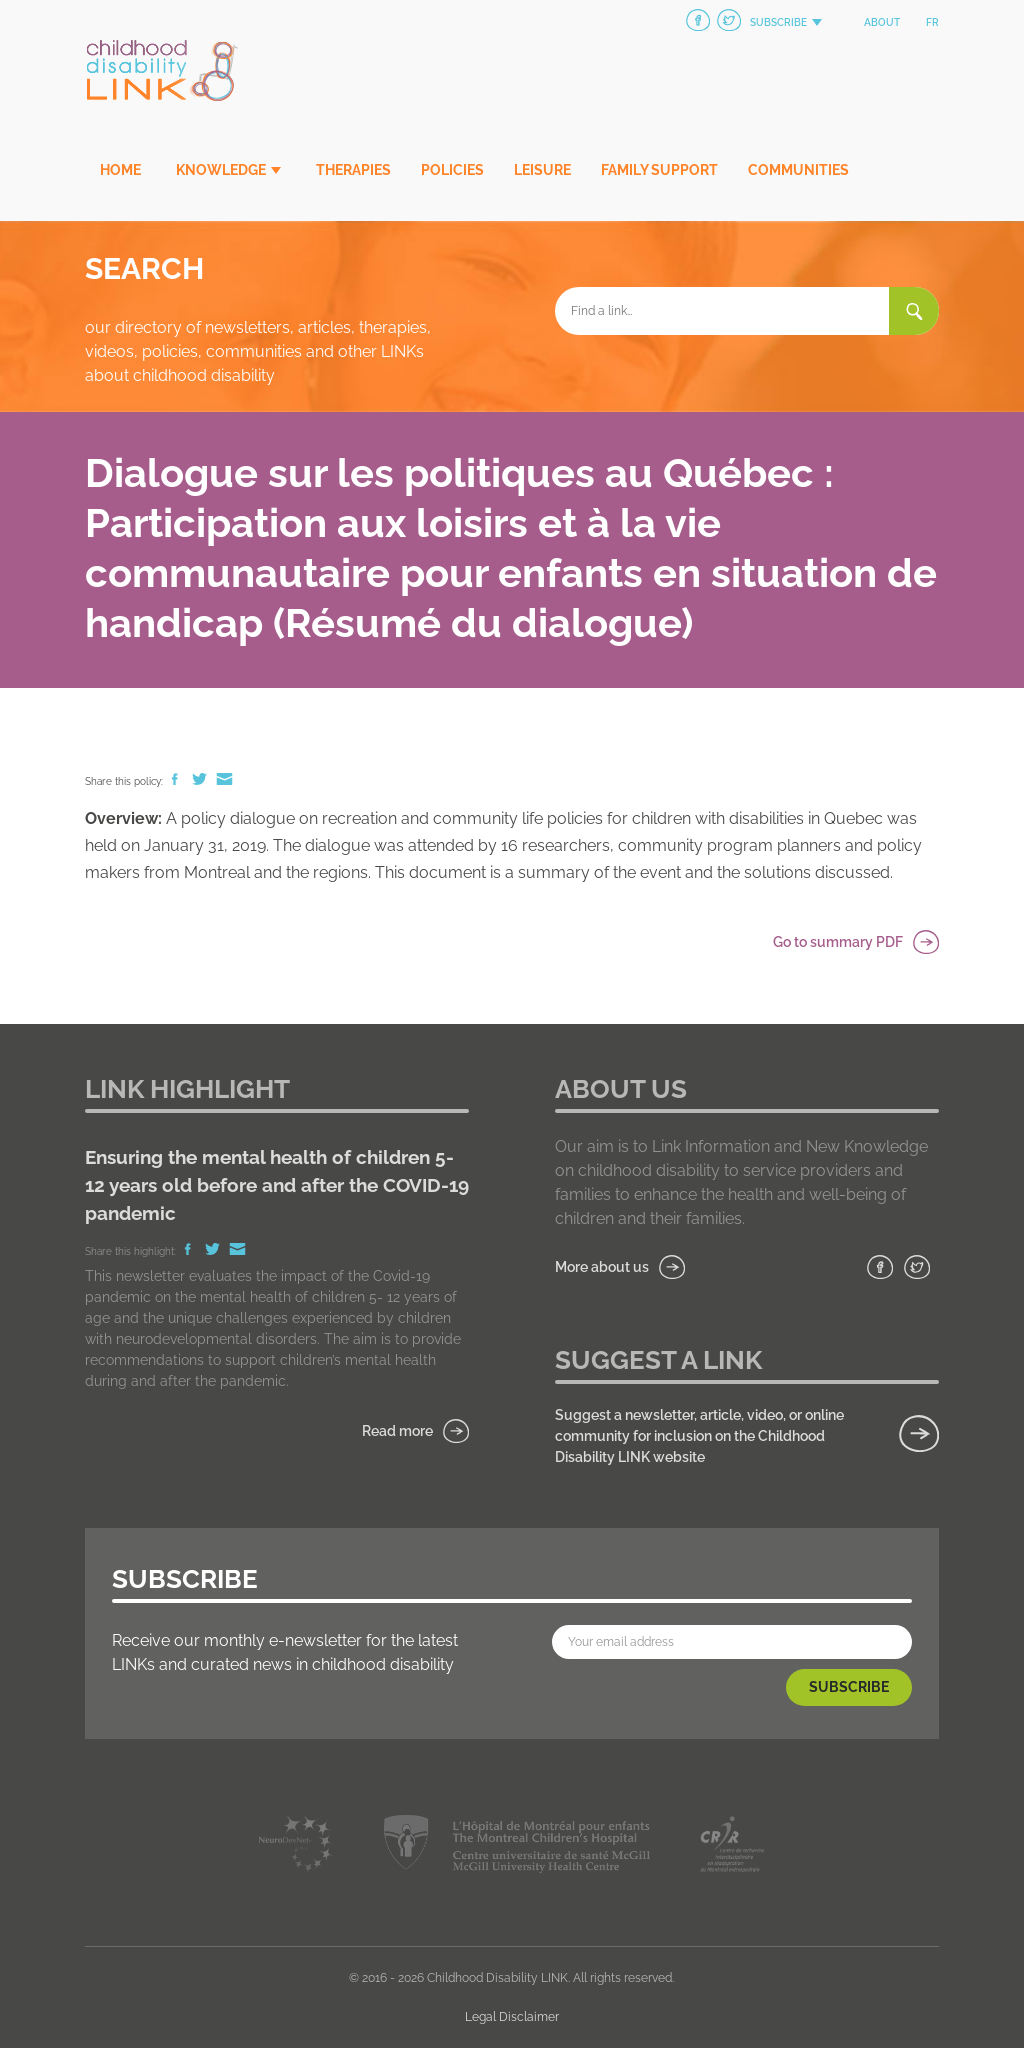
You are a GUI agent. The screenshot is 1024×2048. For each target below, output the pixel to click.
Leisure (542, 170)
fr (932, 22)
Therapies (353, 170)
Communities (798, 170)
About (882, 22)
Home (120, 170)
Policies (452, 170)
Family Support (659, 170)
